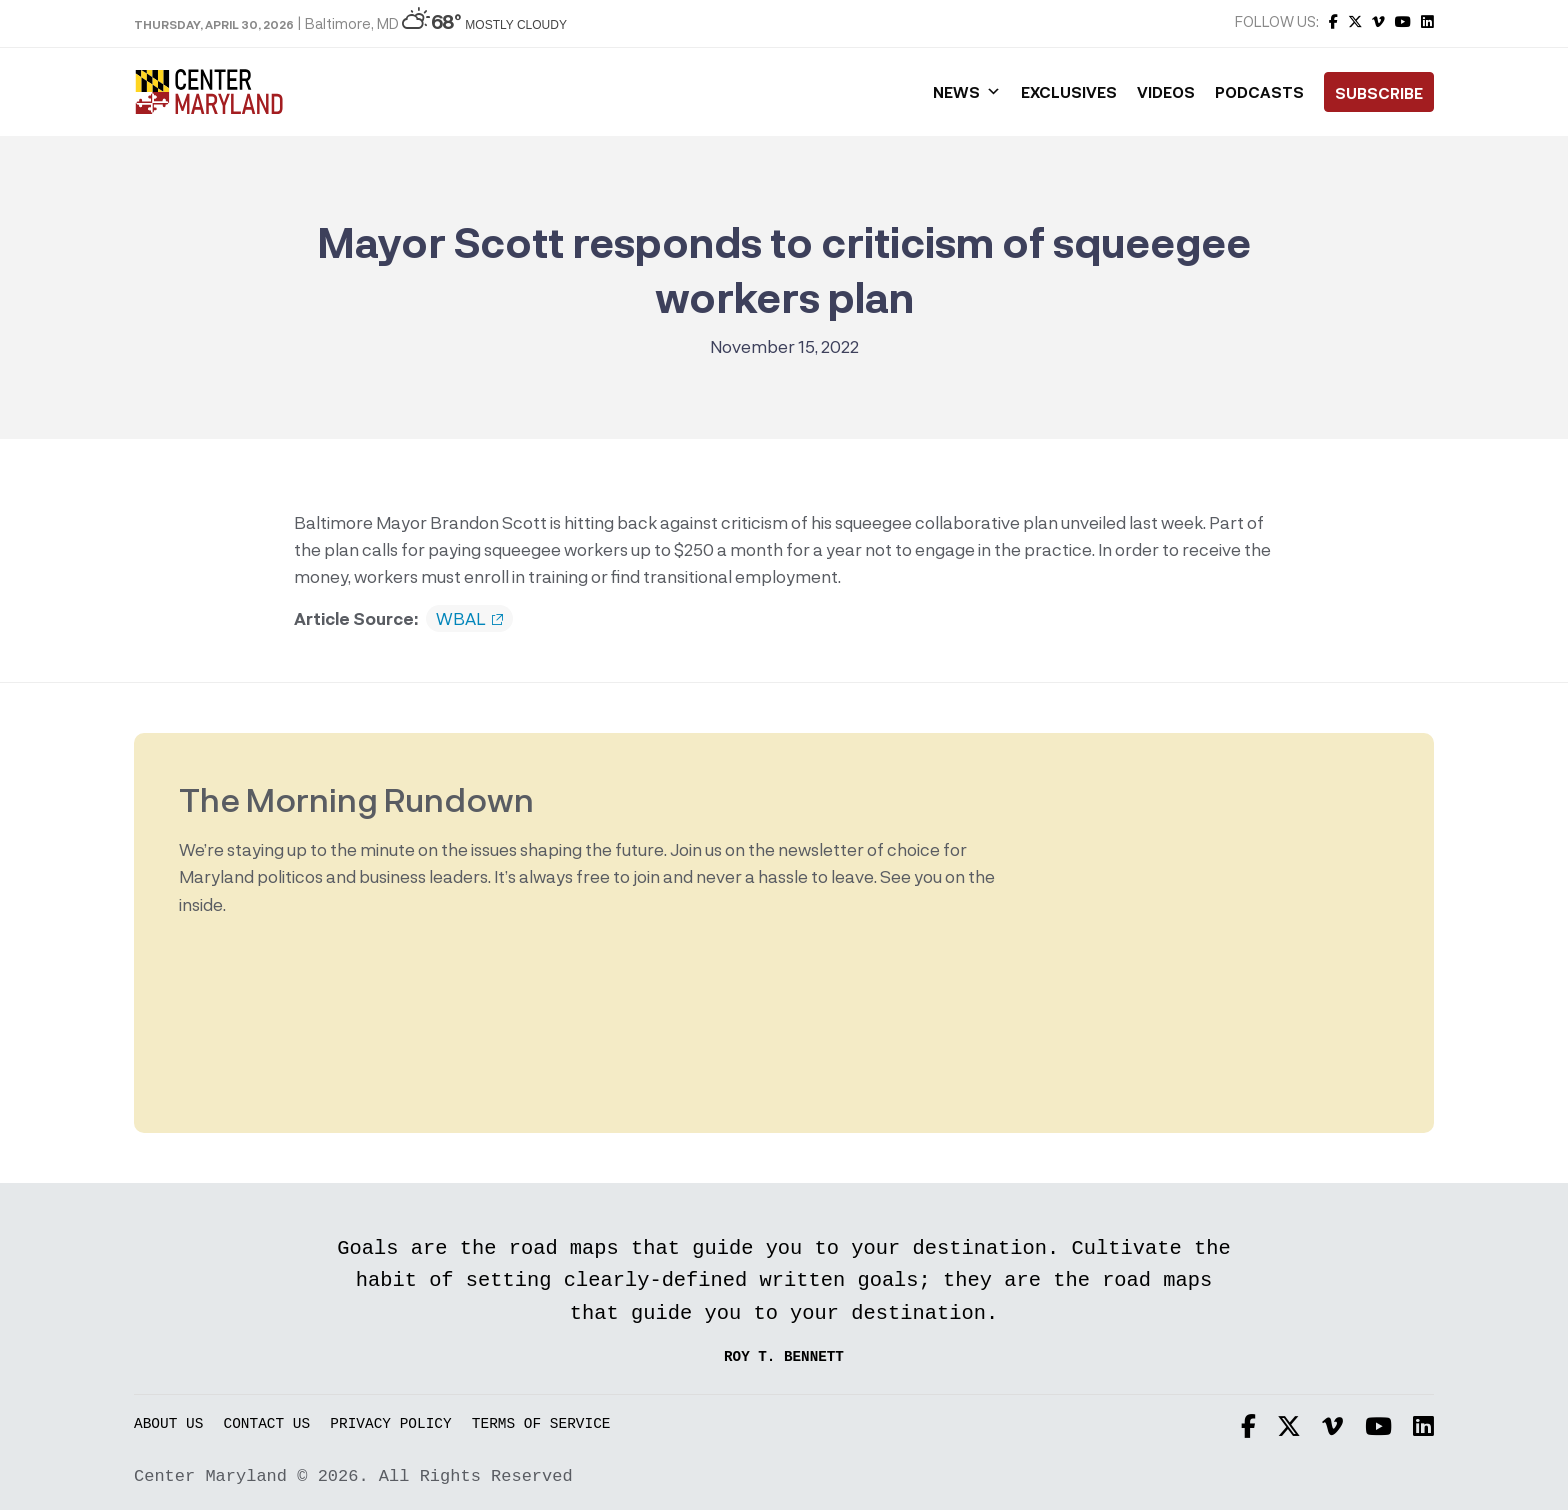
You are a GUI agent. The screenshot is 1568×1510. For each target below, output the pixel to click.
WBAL (469, 619)
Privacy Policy (390, 1424)
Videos (1166, 92)
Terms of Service (541, 1424)
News (967, 92)
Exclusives (1069, 92)
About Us (168, 1424)
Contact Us (267, 1424)
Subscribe (1379, 93)
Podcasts (1259, 92)
